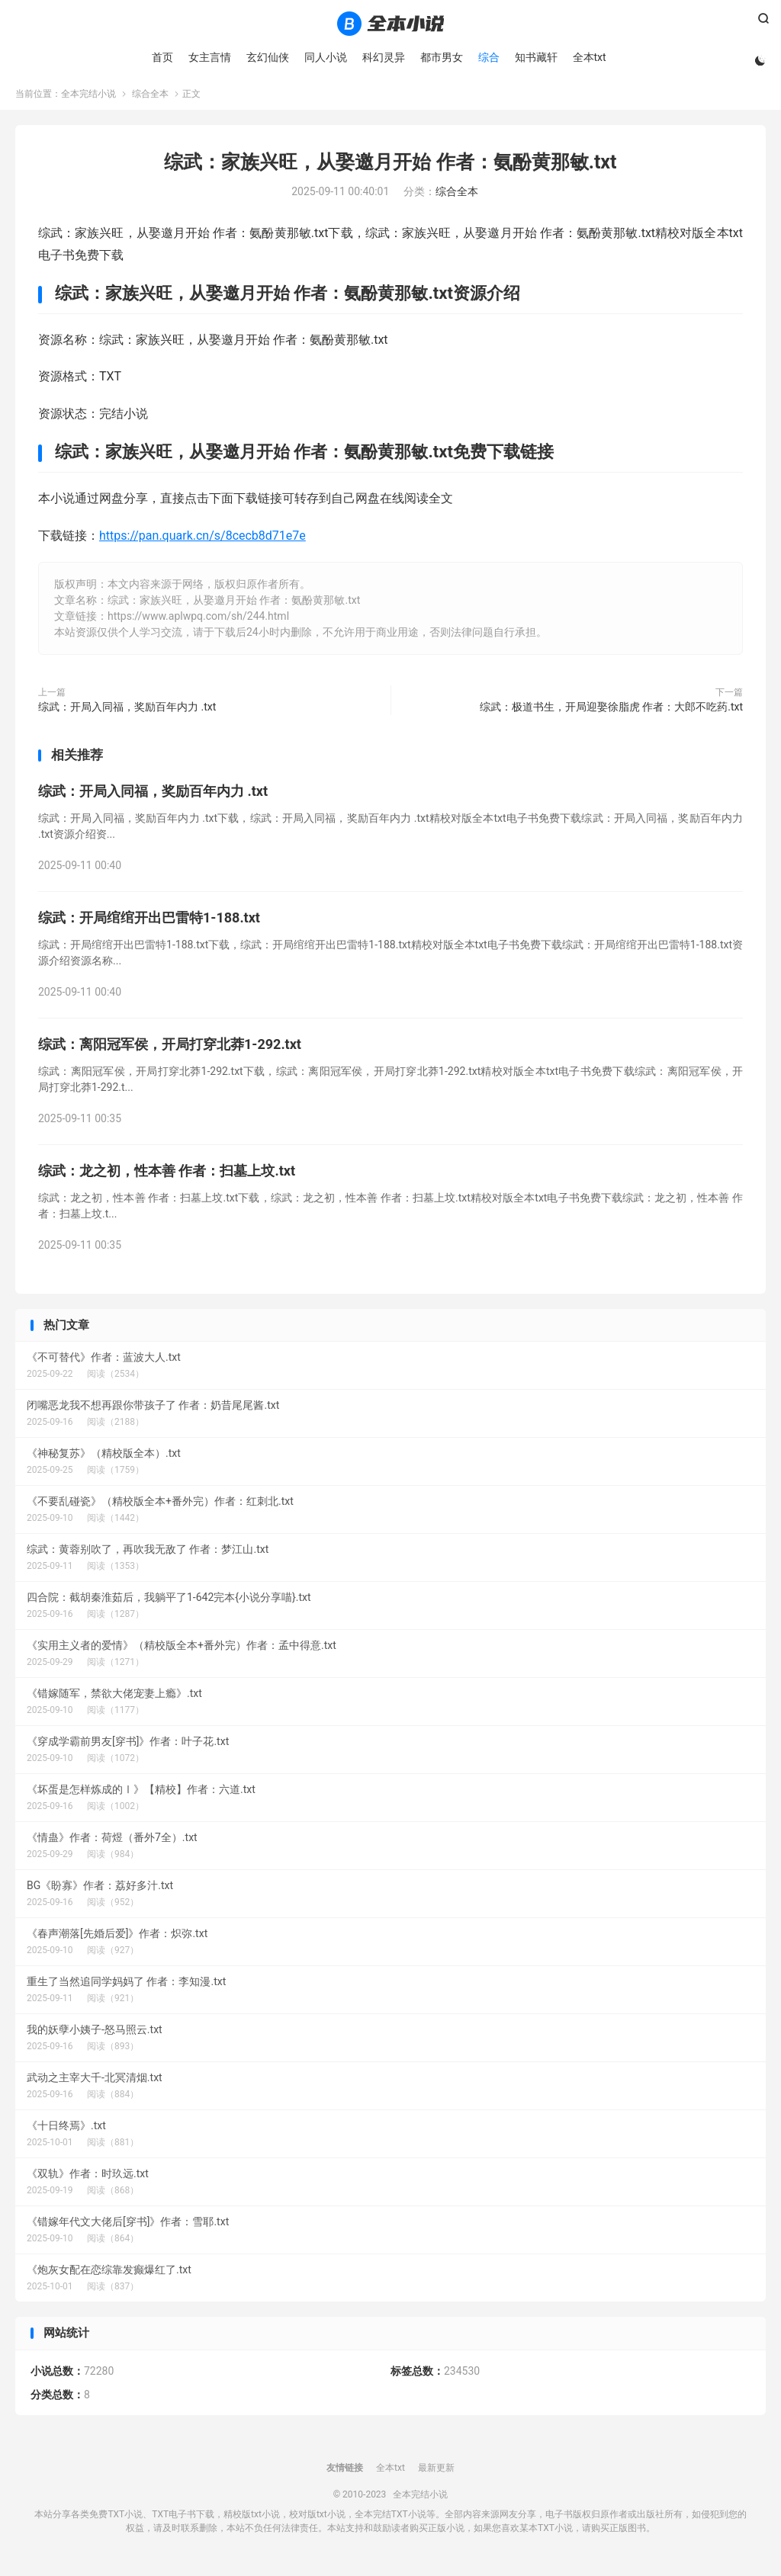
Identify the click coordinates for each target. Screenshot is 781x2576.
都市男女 (440, 57)
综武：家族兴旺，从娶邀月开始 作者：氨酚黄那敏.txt (390, 167)
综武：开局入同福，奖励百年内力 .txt (127, 712)
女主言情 (208, 57)
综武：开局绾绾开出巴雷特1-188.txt (149, 922)
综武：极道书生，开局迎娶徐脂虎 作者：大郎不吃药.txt (611, 712)
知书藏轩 (534, 57)
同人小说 (324, 57)
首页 (161, 57)
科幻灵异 (382, 57)
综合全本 (150, 98)
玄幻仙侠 (266, 57)
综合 (487, 57)
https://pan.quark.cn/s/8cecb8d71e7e (202, 540)
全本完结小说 (390, 23)
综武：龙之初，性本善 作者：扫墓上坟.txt (166, 1175)
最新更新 (436, 2473)
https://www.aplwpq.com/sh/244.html (198, 621)
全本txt (588, 57)
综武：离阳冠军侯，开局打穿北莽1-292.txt (169, 1049)
